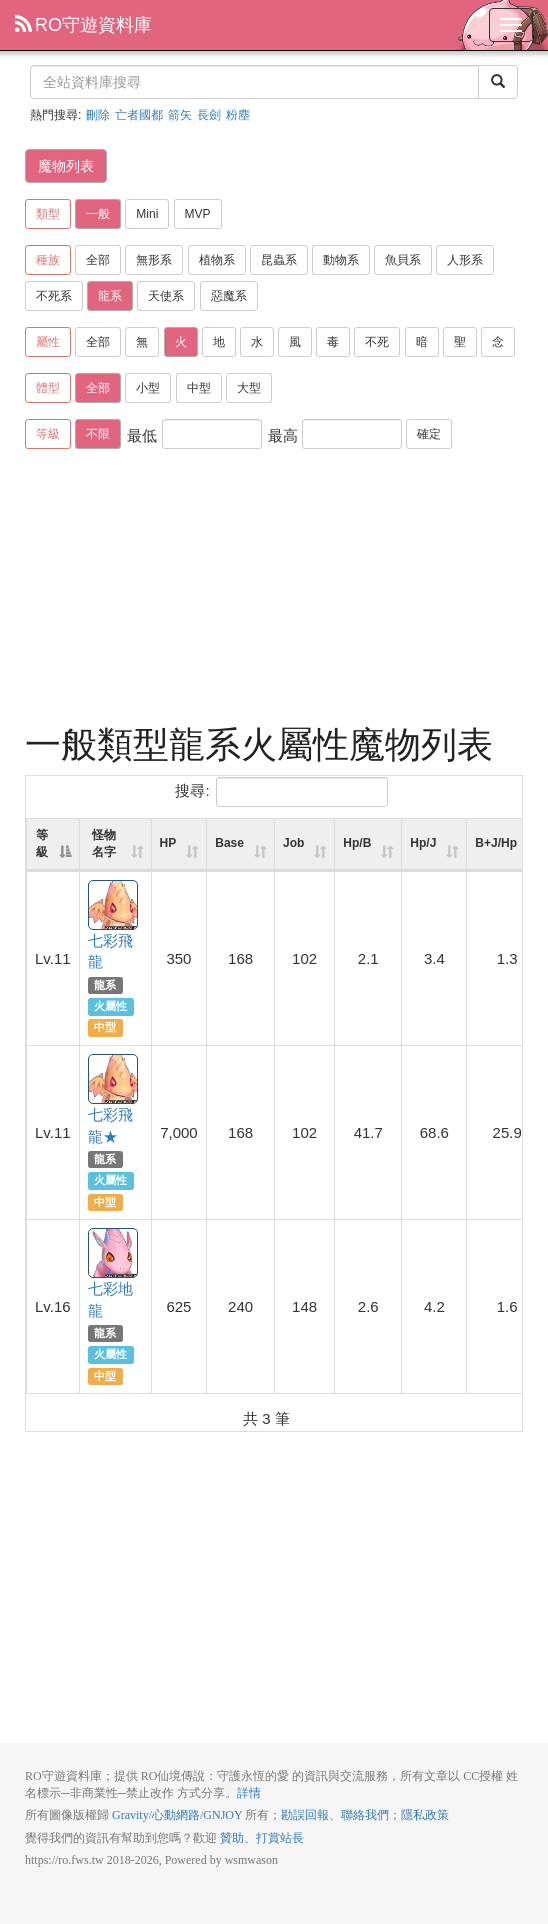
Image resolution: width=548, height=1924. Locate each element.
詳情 (249, 1793)
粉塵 (238, 115)
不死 (377, 342)
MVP (198, 214)
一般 (98, 214)
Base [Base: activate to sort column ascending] (229, 843)
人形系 (465, 260)
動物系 (341, 260)
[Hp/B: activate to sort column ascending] (368, 845)
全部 (98, 260)
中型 (199, 388)
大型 (249, 388)
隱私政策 (425, 1815)
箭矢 (180, 115)
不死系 (54, 296)
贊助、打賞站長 (262, 1838)
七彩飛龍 (114, 906)
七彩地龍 (114, 1254)
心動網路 (176, 1815)
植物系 (217, 260)
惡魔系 (229, 296)
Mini (147, 214)
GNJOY (222, 1815)
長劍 (209, 115)
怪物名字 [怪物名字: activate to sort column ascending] (104, 843)
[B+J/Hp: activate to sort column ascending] (507, 845)
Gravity (130, 1815)
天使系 (166, 296)
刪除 (98, 115)
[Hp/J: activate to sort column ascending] (434, 845)
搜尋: (281, 792)
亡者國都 (139, 115)
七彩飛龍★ (114, 1080)
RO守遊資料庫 (83, 25)
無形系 (154, 260)
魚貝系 (403, 260)
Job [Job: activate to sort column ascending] (293, 843)
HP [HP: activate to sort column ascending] (168, 843)
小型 (148, 388)
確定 (429, 434)
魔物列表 (66, 166)
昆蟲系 (279, 260)
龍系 (110, 296)
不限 (98, 434)
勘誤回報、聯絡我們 (335, 1815)
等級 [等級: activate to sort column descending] (42, 843)
